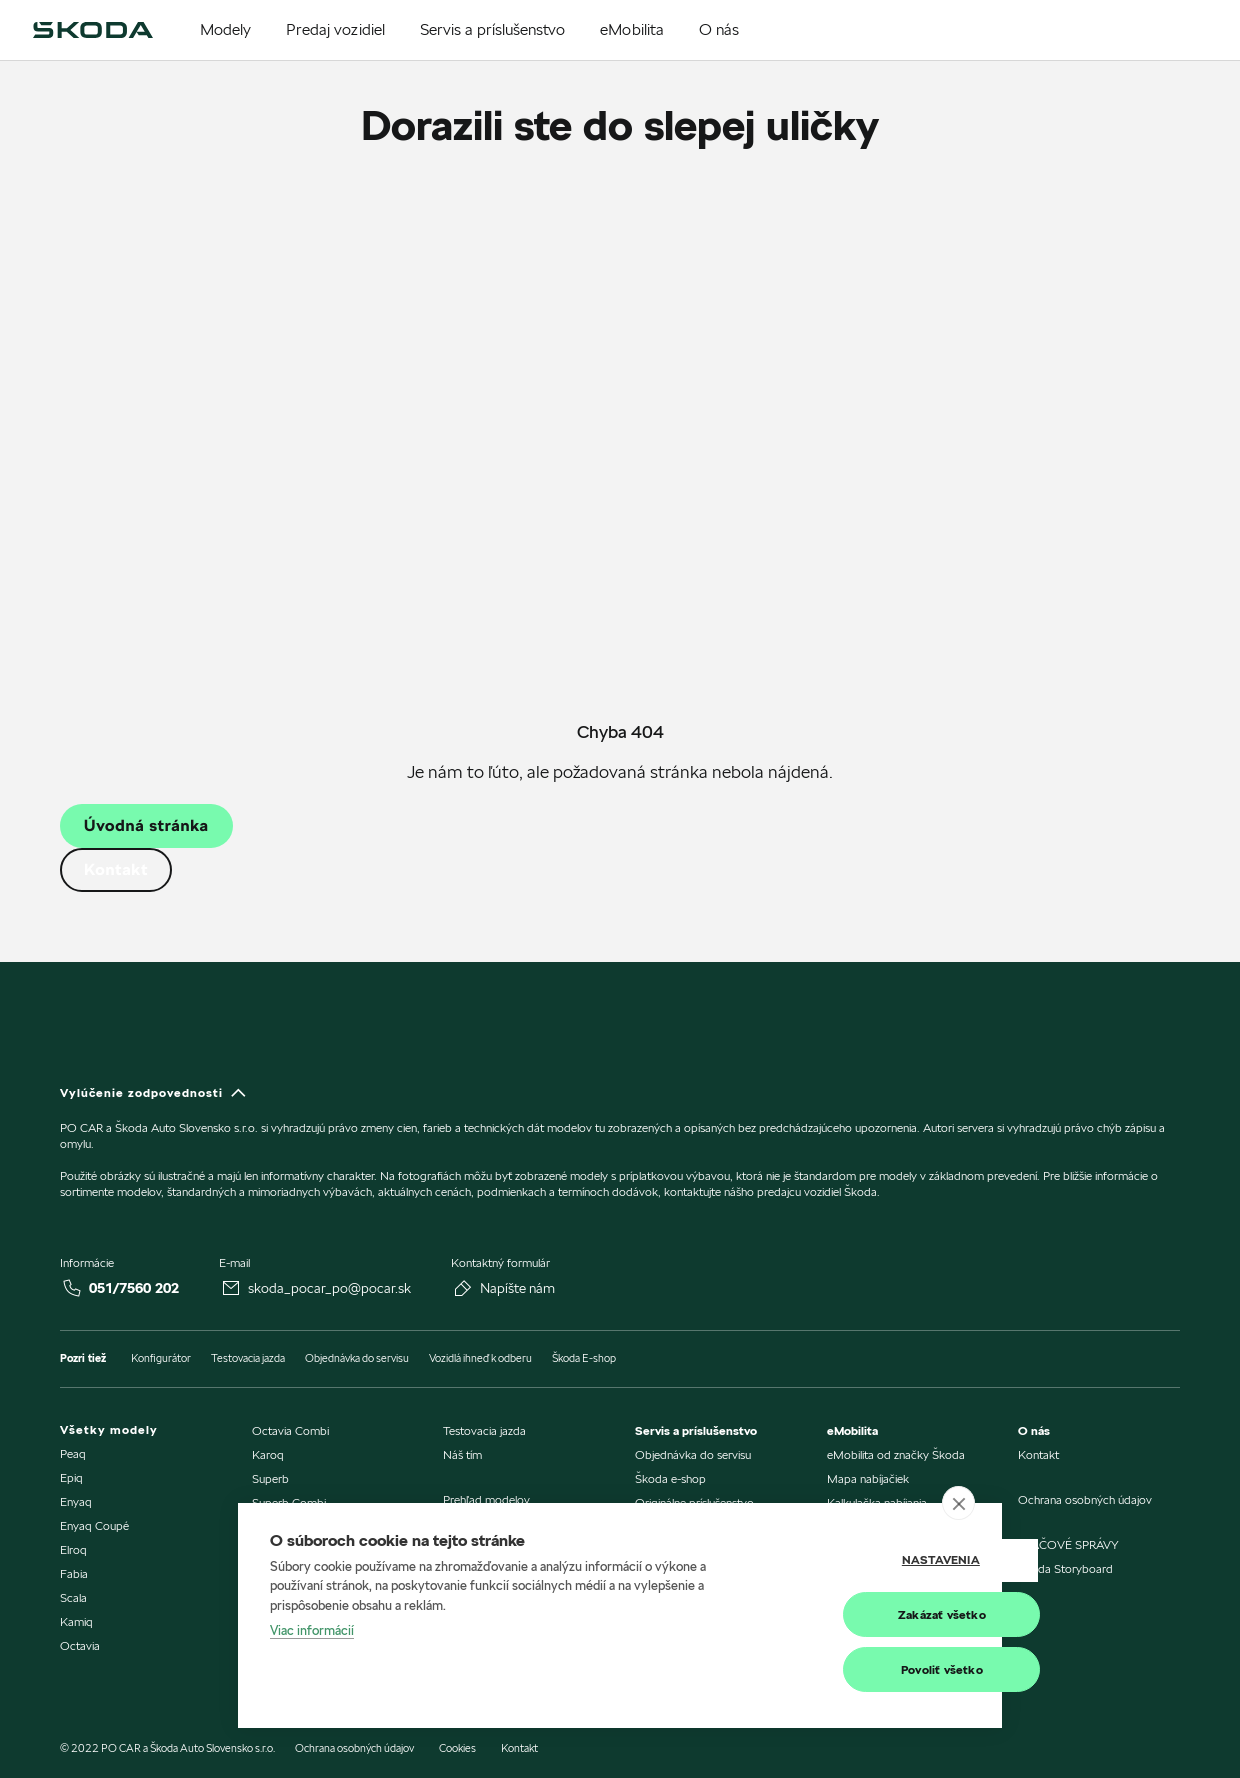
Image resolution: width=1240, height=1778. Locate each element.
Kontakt (116, 869)
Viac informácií (312, 1631)
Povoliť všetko (871, 1669)
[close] (958, 1503)
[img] (93, 30)
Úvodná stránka (146, 825)
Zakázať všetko (871, 1614)
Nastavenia (870, 1560)
